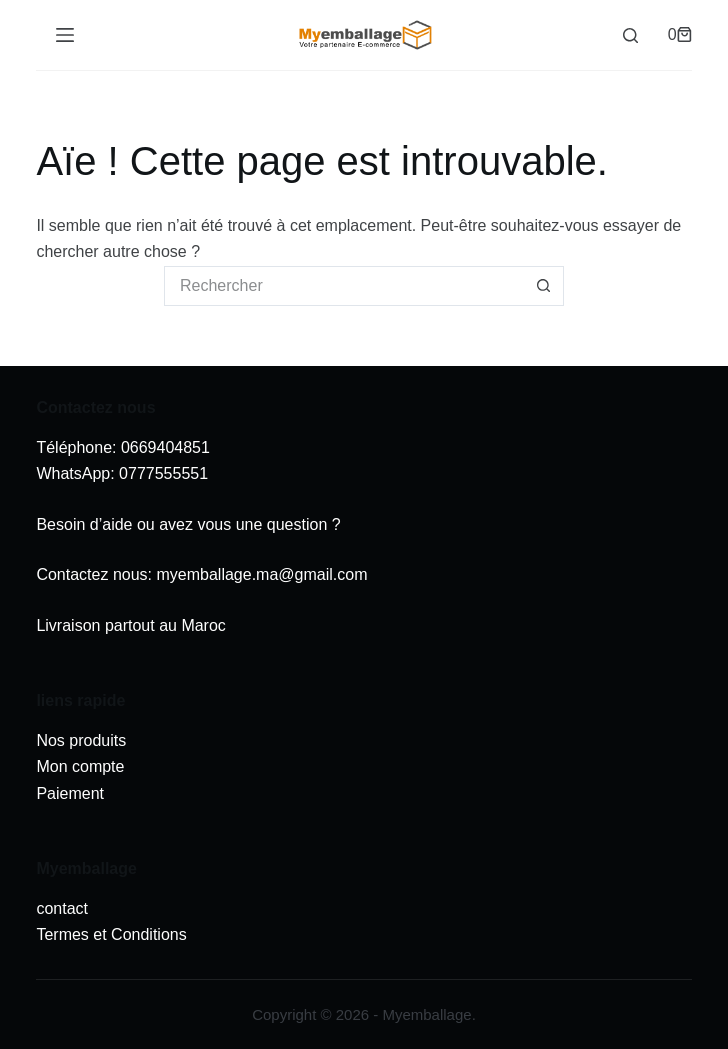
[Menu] (65, 35)
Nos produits (81, 740)
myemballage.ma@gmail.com (261, 574)
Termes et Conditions (111, 934)
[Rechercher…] (344, 286)
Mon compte (80, 766)
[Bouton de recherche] (544, 286)
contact (62, 908)
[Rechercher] (630, 35)
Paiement (70, 793)
